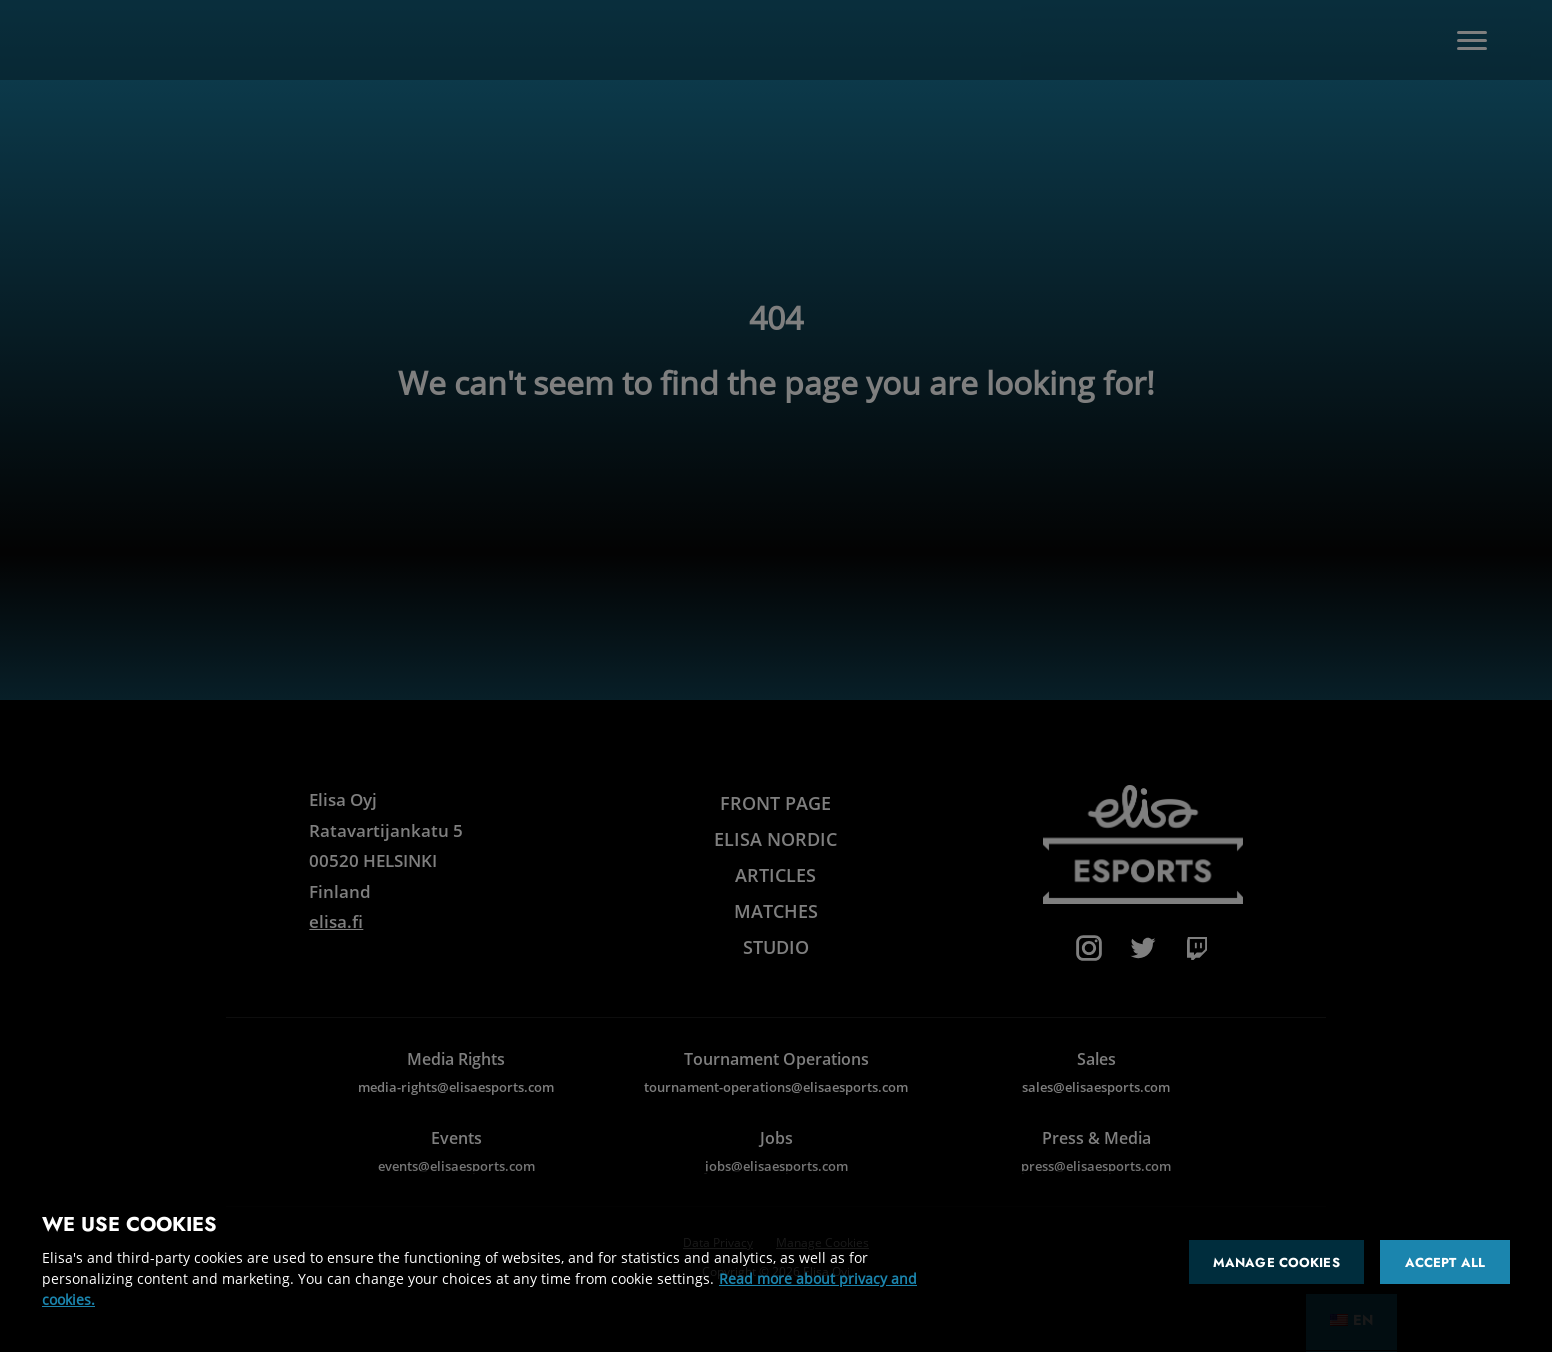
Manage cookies (1276, 1262)
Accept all (1445, 1262)
